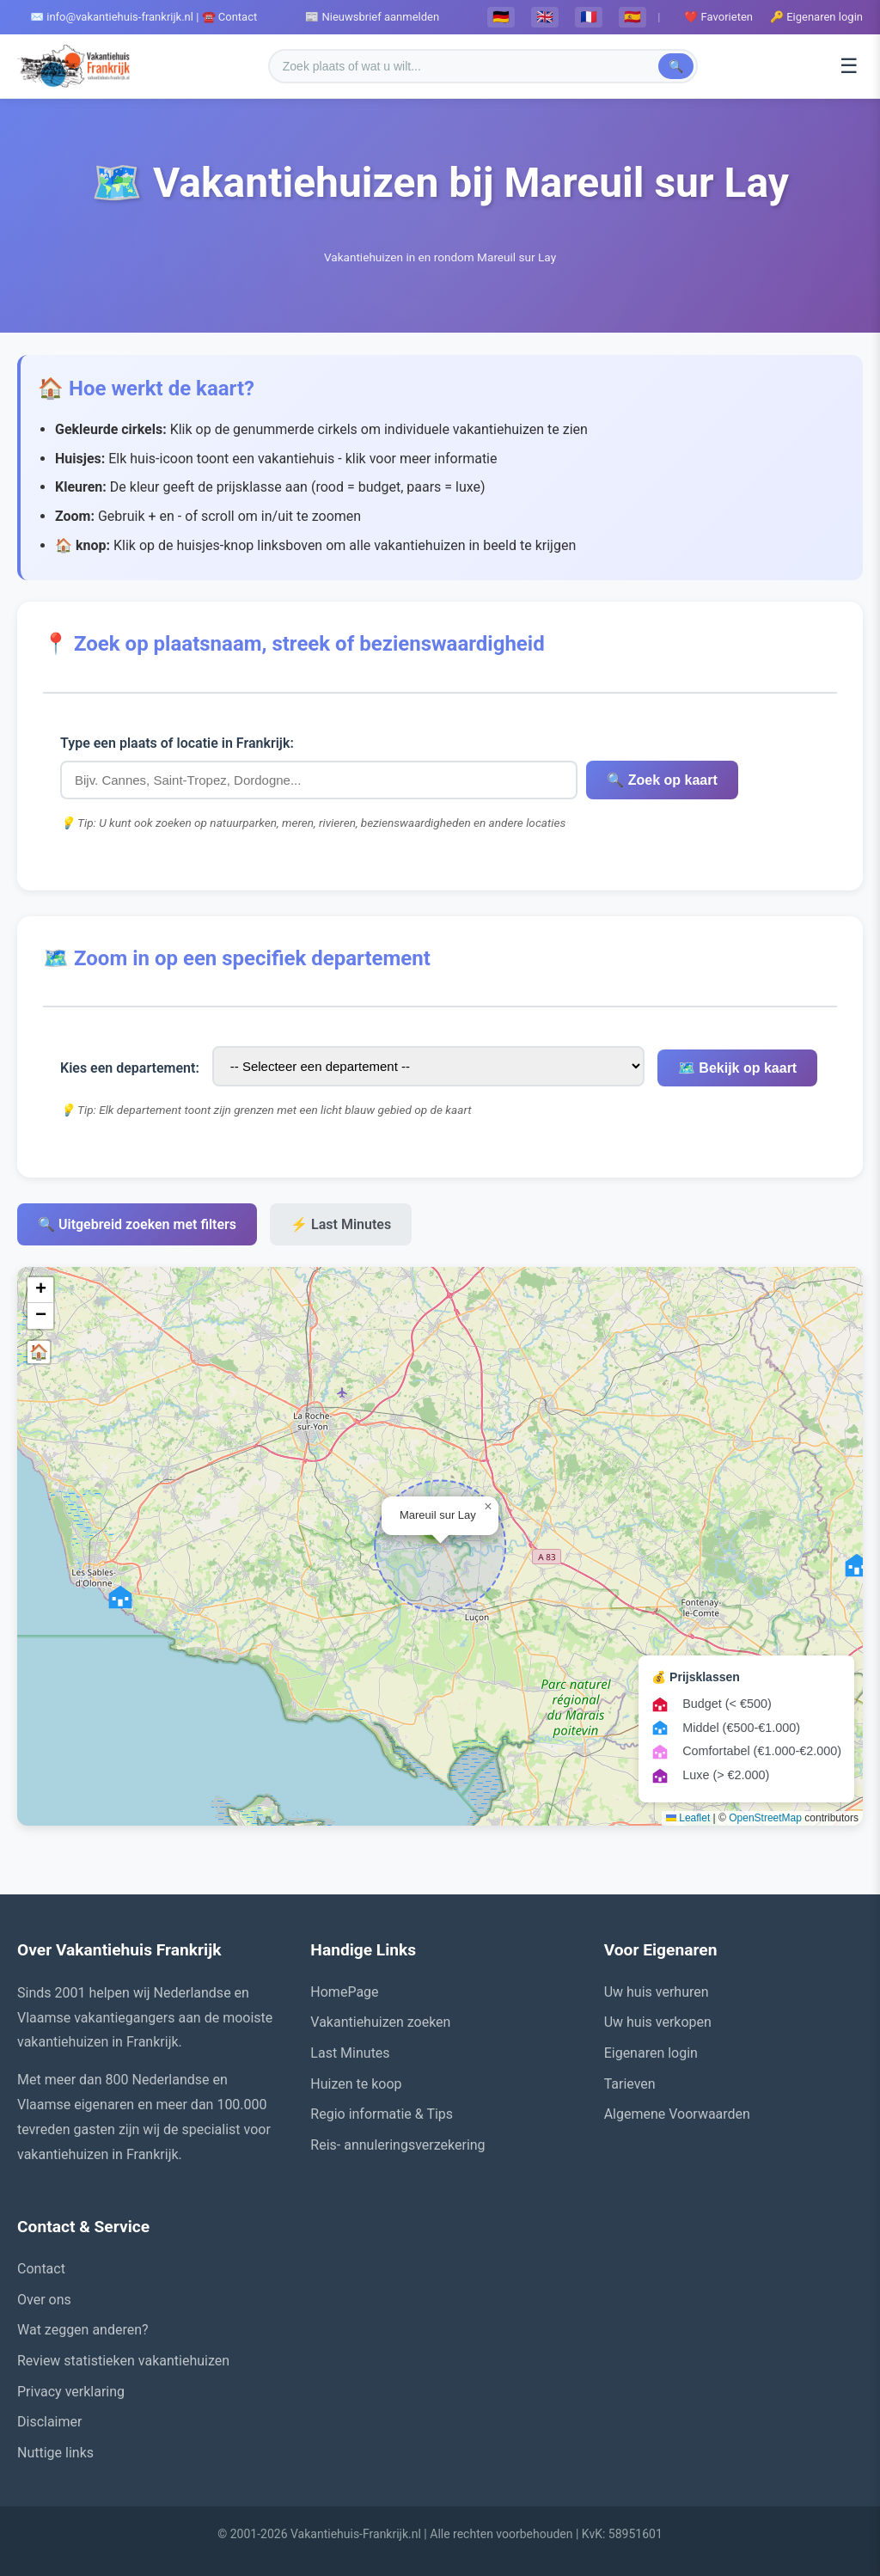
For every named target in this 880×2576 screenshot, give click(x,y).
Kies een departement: (129, 1068)
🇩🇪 (501, 17)
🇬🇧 (544, 17)
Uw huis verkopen (658, 2022)
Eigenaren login (651, 2053)
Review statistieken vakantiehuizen (123, 2361)
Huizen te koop (355, 2084)
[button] (120, 1597)
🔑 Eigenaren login (816, 16)
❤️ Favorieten (718, 16)
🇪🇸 (632, 17)
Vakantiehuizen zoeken (380, 2022)
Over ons (44, 2299)
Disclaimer (49, 2422)
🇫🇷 (588, 17)
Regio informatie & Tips (381, 2114)
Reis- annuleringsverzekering (397, 2145)
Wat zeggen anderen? (83, 2330)
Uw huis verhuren (656, 1992)
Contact (41, 2269)
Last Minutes (349, 2053)
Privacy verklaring (71, 2391)
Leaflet (688, 1818)
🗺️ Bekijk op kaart (734, 1068)
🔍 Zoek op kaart (660, 780)
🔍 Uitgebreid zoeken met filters (137, 1224)
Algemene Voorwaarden (677, 2114)
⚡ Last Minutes (340, 1224)
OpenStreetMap (765, 1818)
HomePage (344, 1992)
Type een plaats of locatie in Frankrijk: (177, 743)
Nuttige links (55, 2452)
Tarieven (630, 2084)
